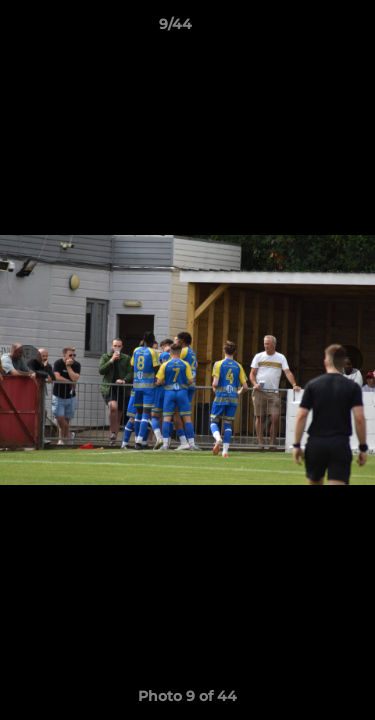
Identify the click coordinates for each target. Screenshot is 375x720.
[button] (303, 29)
